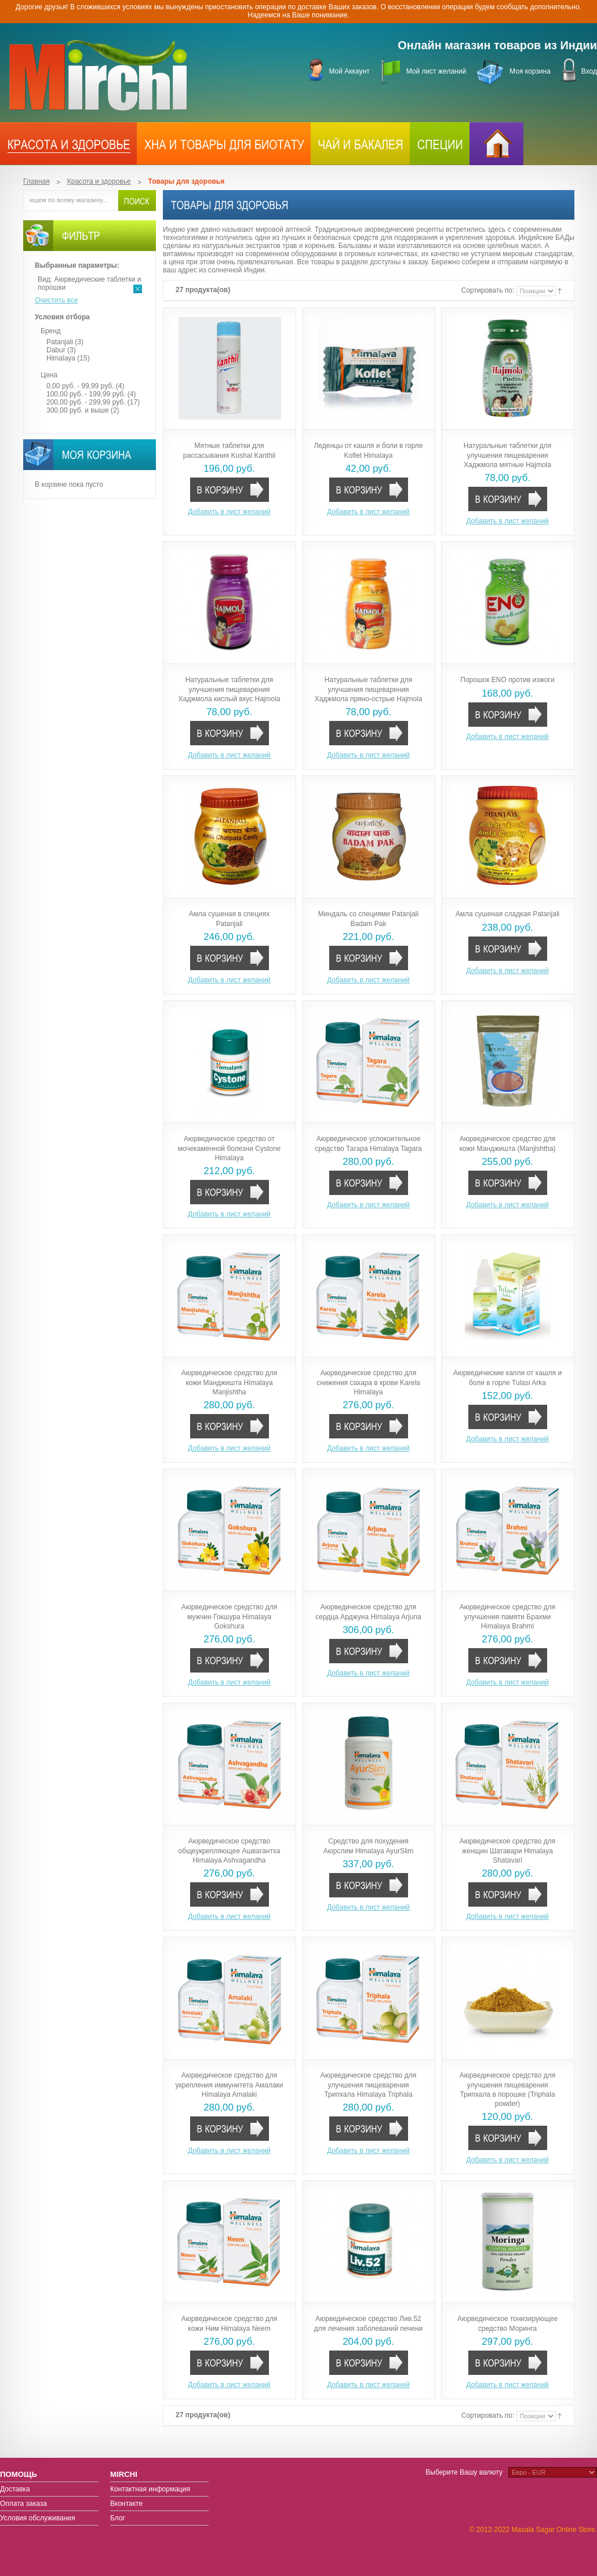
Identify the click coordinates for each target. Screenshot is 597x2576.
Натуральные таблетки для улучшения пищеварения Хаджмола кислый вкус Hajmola (230, 689)
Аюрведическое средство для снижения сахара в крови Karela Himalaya (368, 1382)
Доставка (15, 2489)
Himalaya (60, 358)
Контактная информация (150, 2489)
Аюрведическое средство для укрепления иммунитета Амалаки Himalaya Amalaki (229, 2084)
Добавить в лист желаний (229, 512)
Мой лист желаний (436, 71)
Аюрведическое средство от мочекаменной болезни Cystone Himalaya (229, 1148)
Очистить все (56, 300)
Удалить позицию (137, 289)
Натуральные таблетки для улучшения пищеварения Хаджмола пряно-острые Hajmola (369, 689)
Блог (117, 2518)
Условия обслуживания (37, 2518)
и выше (77, 410)
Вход (589, 71)
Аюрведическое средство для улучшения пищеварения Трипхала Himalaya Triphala (368, 2084)
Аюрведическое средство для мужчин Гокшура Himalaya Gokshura (229, 1616)
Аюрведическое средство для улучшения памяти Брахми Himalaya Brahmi (507, 1616)
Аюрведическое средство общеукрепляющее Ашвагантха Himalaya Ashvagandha (230, 1850)
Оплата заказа (23, 2504)
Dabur (56, 350)
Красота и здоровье (99, 181)
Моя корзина (530, 71)
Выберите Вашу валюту (464, 2472)
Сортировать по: (488, 291)
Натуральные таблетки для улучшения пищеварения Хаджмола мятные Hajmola (507, 455)
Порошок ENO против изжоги (507, 680)
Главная (36, 181)
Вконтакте (126, 2504)
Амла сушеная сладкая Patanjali (507, 914)
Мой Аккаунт (349, 71)
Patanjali (59, 342)
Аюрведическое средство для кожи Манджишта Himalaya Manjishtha (229, 1382)
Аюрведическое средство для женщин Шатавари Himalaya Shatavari (507, 1850)
